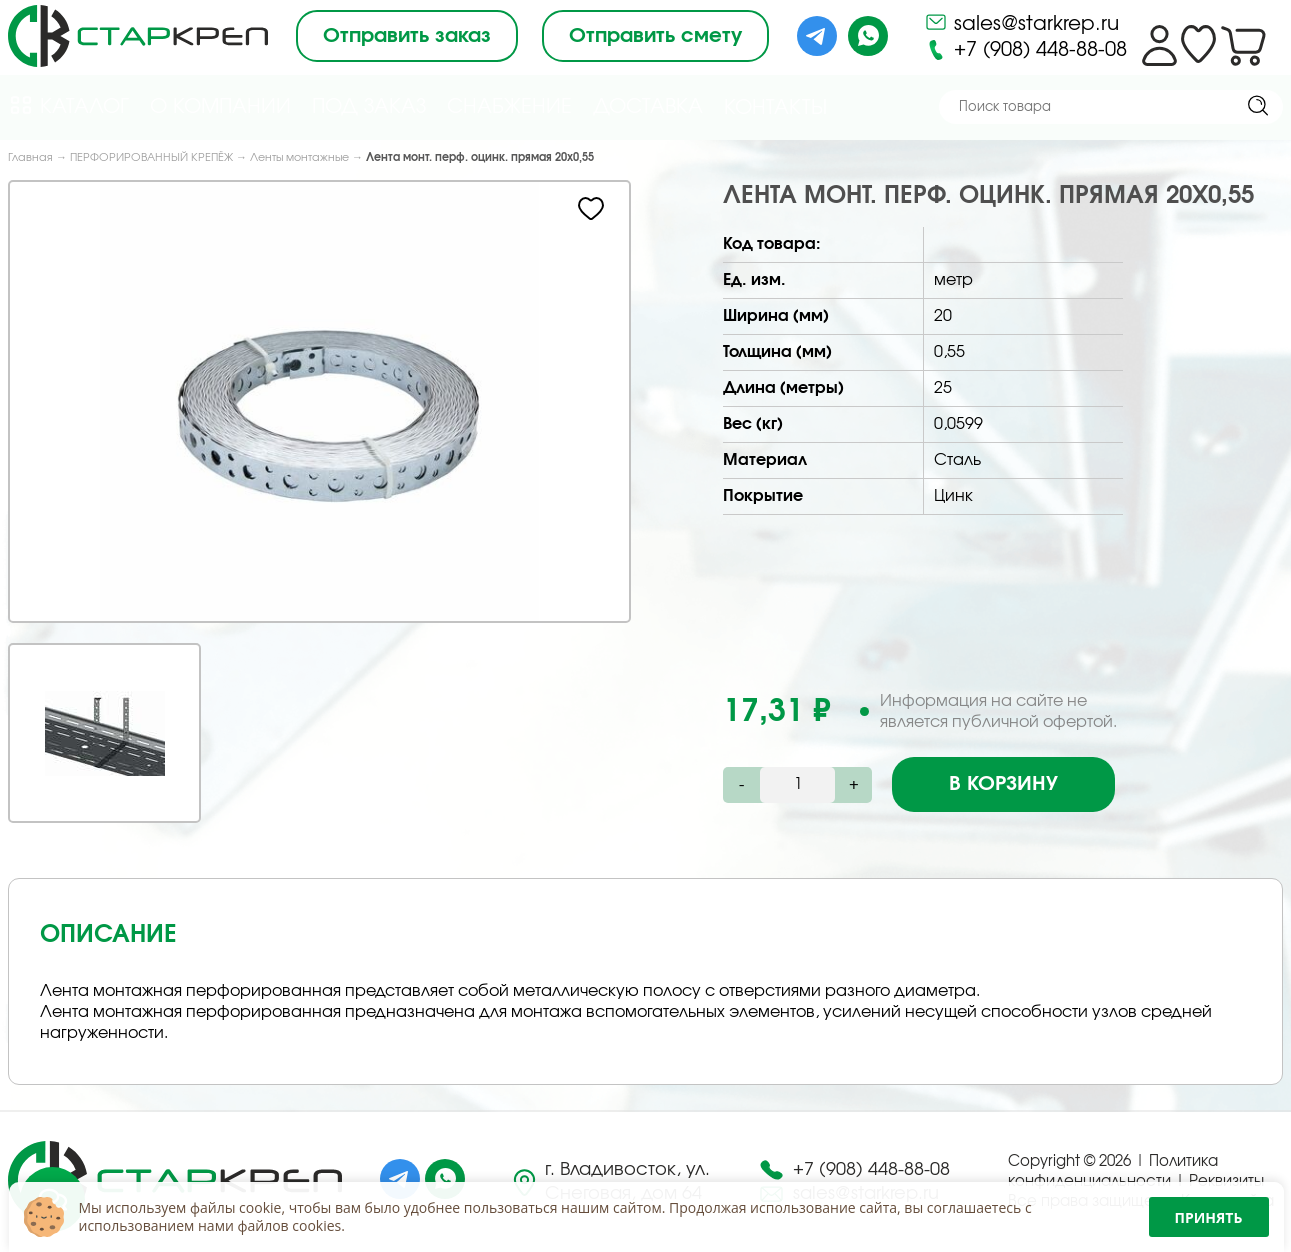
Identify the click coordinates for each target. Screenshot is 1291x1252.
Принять (1209, 1217)
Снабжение (509, 107)
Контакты (775, 108)
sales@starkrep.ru (1021, 22)
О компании (220, 107)
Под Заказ (369, 107)
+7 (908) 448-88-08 (1025, 50)
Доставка (648, 107)
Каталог (68, 105)
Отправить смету (655, 36)
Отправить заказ (407, 36)
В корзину (1003, 784)
